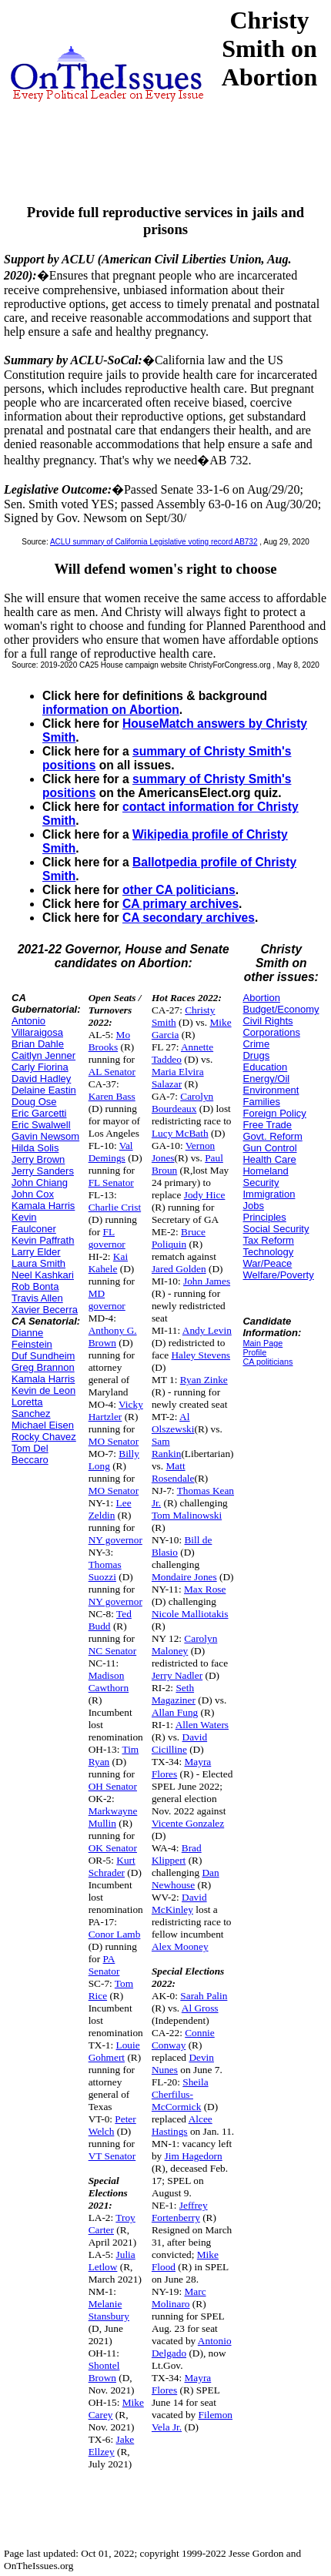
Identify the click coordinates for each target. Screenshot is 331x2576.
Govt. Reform (272, 1136)
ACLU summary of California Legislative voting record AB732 (154, 542)
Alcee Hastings (182, 2125)
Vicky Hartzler (116, 1410)
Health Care (269, 1159)
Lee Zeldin (110, 1509)
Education (264, 1067)
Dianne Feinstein (32, 1338)
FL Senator (111, 1182)
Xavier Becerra (45, 1309)
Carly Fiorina (40, 1067)
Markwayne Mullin (113, 1817)
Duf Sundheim (43, 1356)
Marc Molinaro (179, 2298)
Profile (254, 1352)
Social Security (275, 1228)
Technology (267, 1252)
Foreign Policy (274, 1113)
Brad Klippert (177, 1854)
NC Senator (113, 1650)
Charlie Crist (115, 1207)
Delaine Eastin (44, 1090)
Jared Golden (179, 1269)
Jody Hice (205, 1195)
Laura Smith (38, 1263)
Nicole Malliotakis (190, 1614)
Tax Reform (267, 1240)
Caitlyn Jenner (43, 1055)
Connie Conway (183, 2039)
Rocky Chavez (44, 1436)
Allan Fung (175, 1712)
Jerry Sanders (43, 1171)
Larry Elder (36, 1252)
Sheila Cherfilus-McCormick (180, 2094)
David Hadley (41, 1078)
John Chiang (40, 1182)
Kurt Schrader (112, 1866)
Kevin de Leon (43, 1390)
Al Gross (200, 2008)
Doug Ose (34, 1101)
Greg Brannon (43, 1367)
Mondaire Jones (184, 1577)
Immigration (268, 1194)
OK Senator (113, 1848)
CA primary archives (180, 903)
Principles (264, 1217)
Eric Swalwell (41, 1125)
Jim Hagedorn (193, 2156)
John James (206, 1281)
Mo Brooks (109, 1041)
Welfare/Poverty (277, 1275)
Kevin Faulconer (34, 1222)
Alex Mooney (180, 1946)
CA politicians (267, 1361)
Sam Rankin (167, 1447)
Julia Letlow (112, 2261)
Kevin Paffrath (43, 1240)
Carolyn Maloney (184, 1644)
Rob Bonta (35, 1286)
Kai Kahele (108, 1263)
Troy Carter (112, 2224)
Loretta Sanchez (31, 1407)
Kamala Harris (43, 1205)
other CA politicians (179, 889)
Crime (255, 1044)
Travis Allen (37, 1298)
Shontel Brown (104, 2371)
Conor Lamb (115, 1934)
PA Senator (104, 1965)
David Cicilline (179, 1743)
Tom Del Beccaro (30, 1454)
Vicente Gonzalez (188, 1823)
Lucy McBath (180, 1133)
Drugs (255, 1055)
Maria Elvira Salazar (178, 1078)
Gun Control (269, 1148)
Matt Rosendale (173, 1472)
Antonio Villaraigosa (37, 1026)
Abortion (260, 997)
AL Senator (112, 1071)
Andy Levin (207, 1330)
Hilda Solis (35, 1148)
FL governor (107, 1238)
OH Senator (113, 1786)
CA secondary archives (188, 917)
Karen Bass (112, 1096)
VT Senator (112, 2156)
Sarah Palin (203, 1996)
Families (260, 1101)
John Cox (33, 1194)
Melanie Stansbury (109, 2310)
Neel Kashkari (43, 1275)
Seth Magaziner (174, 1694)
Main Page (262, 1343)
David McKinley (179, 1903)
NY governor (115, 1540)
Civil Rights (267, 1021)
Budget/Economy (280, 1009)
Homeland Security (265, 1176)
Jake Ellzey (112, 2445)
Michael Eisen (43, 1425)
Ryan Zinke (204, 1379)
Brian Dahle (38, 1044)
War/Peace (267, 1263)
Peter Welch (112, 2125)
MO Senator (114, 1441)
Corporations (270, 1032)
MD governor (107, 1299)
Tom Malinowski (187, 1515)
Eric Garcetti (39, 1113)
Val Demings (111, 1152)
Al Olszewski (173, 1423)
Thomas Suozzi (105, 1571)
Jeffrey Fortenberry (180, 2211)
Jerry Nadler (177, 1675)
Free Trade (267, 1125)
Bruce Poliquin (179, 1238)
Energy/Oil (265, 1078)
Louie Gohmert (114, 2051)
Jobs (252, 1205)
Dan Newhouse (185, 1879)
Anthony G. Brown (113, 1336)
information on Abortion (110, 709)
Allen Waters (202, 1724)
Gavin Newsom (45, 1136)
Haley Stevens (200, 1355)
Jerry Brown (38, 1159)
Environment (270, 1090)
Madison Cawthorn (109, 1681)
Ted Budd (110, 1620)
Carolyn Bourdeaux (182, 1102)
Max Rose (205, 1589)
